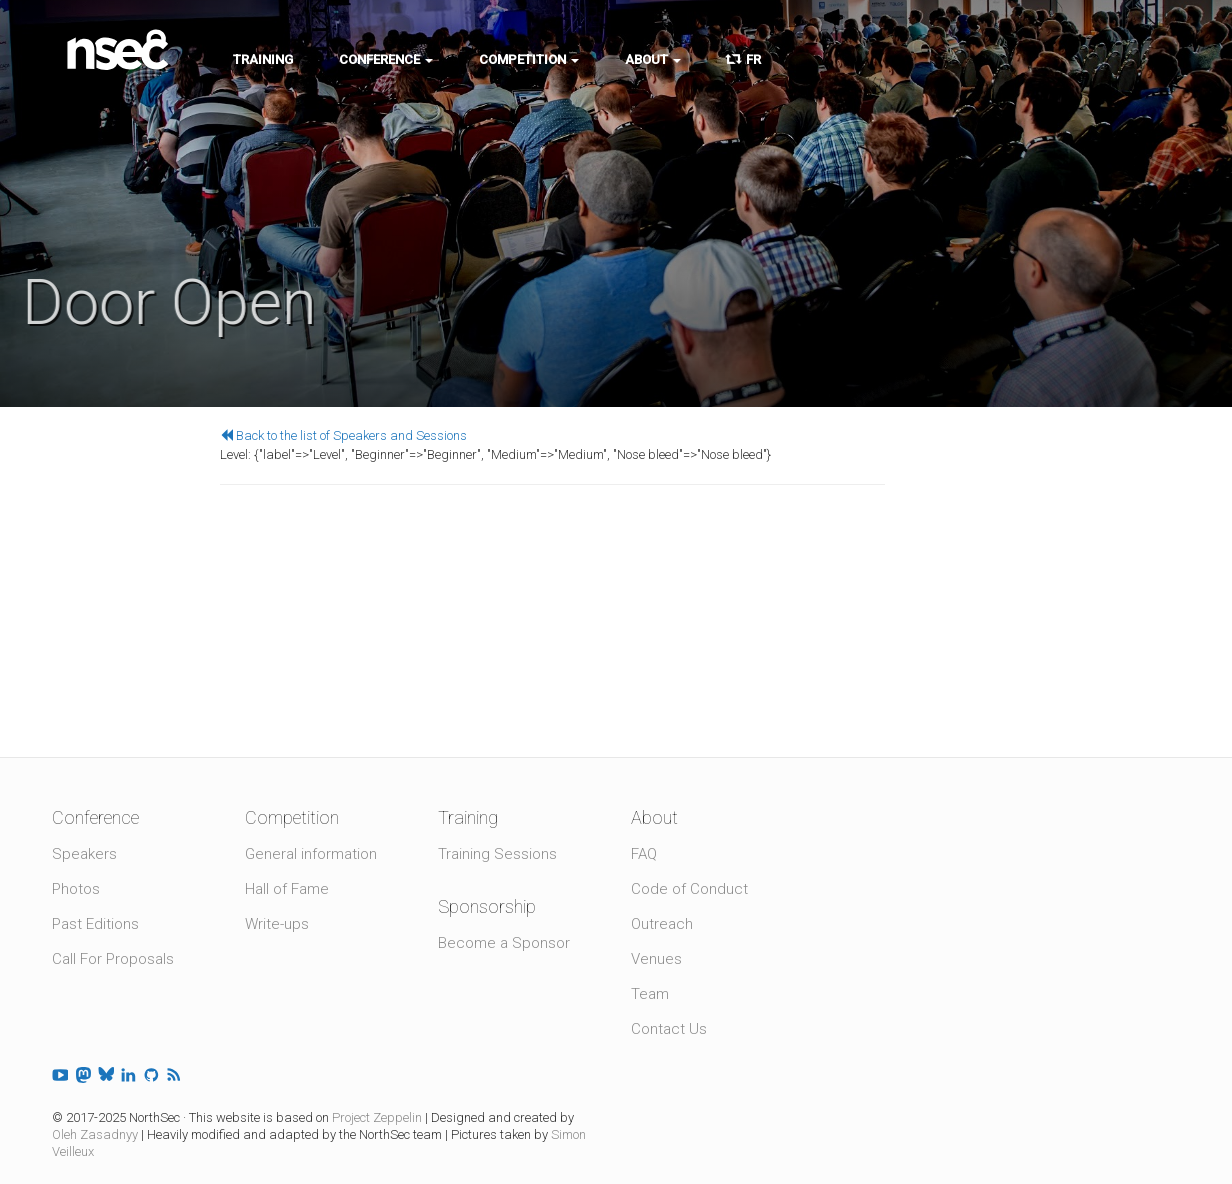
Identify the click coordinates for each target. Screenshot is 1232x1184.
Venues (656, 959)
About (653, 59)
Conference (386, 59)
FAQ (644, 854)
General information (311, 854)
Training (263, 59)
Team (650, 994)
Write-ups (277, 924)
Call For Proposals (113, 959)
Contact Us (669, 1029)
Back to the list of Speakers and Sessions (343, 435)
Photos (76, 889)
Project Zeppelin (377, 1117)
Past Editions (95, 924)
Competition (529, 59)
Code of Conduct (689, 889)
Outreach (662, 924)
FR (744, 59)
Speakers (84, 854)
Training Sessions (497, 854)
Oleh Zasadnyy (95, 1134)
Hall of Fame (287, 889)
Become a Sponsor (504, 943)
